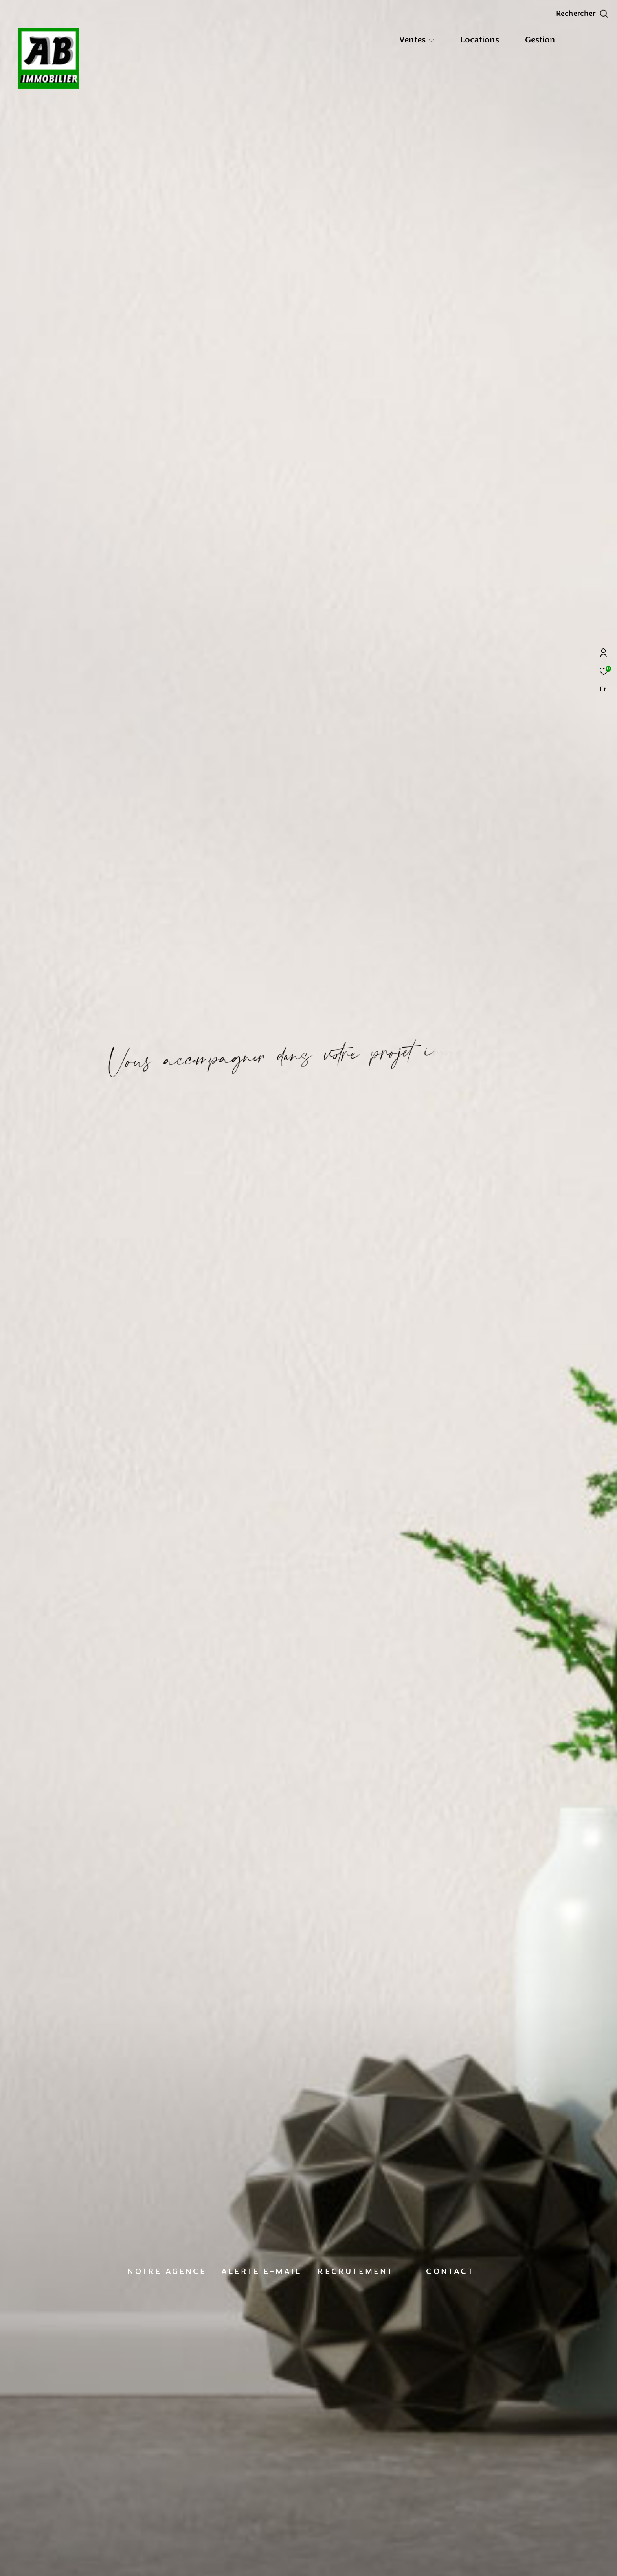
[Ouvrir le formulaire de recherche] (582, 13)
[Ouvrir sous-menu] (431, 40)
